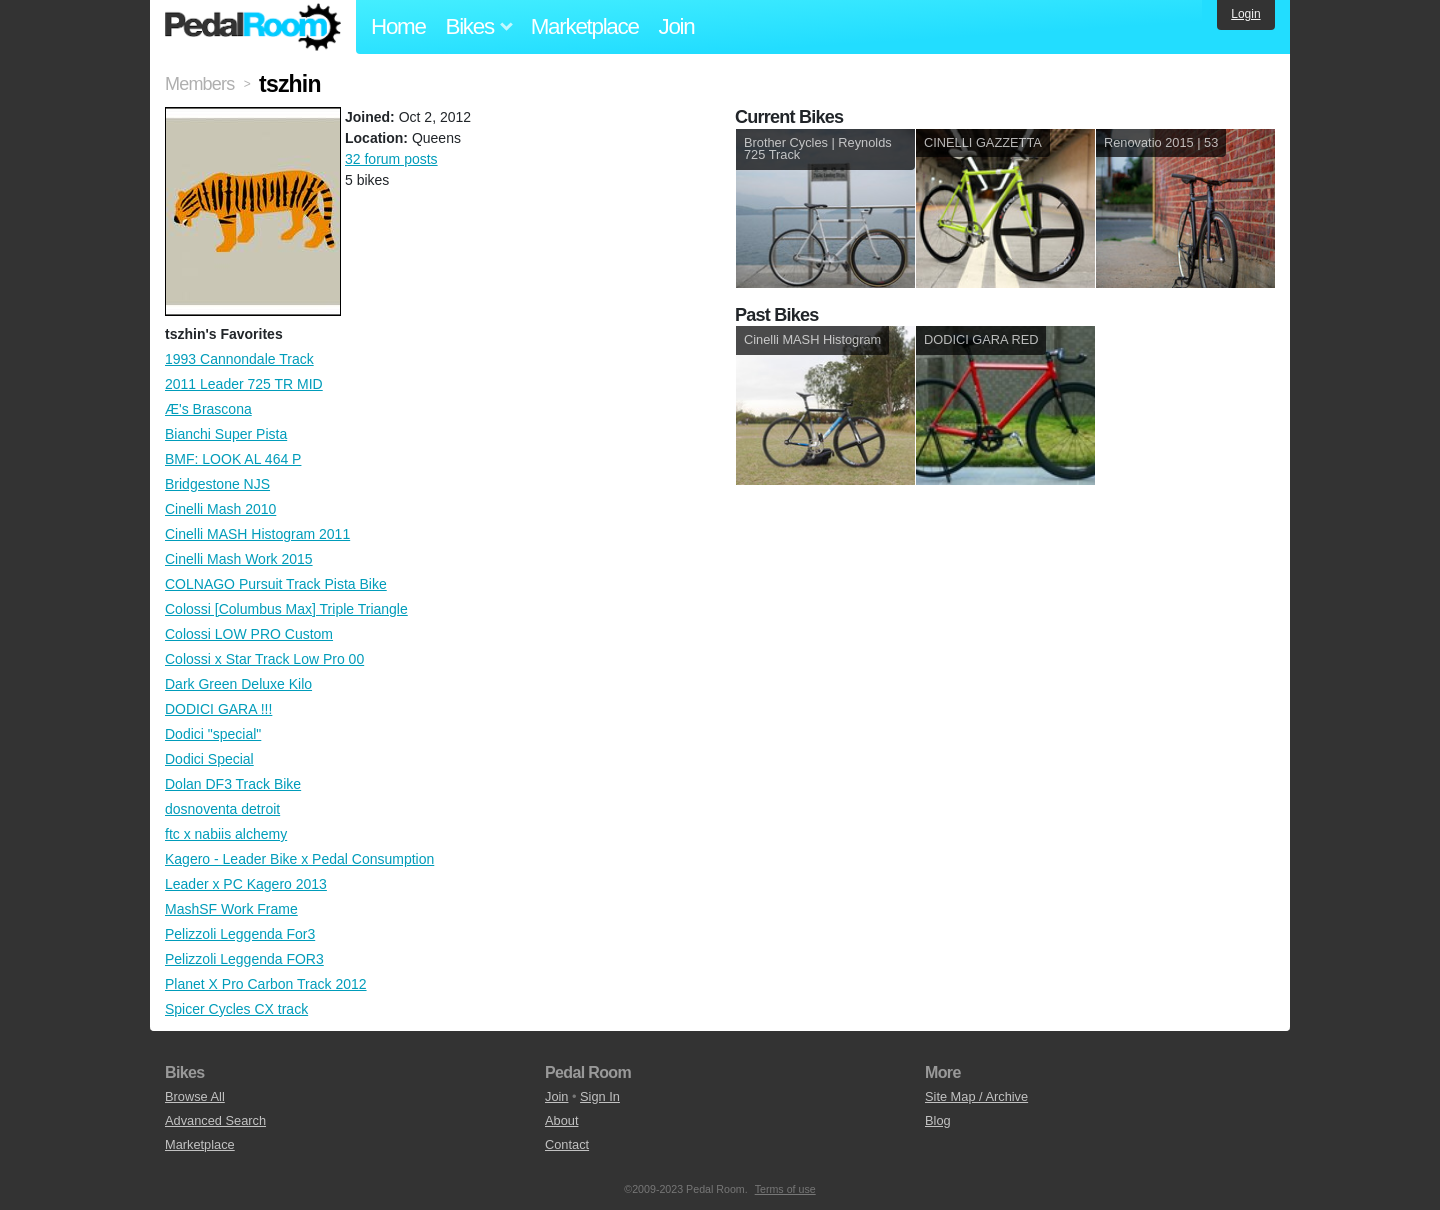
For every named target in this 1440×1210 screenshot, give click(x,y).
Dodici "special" (213, 734)
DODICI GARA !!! (218, 709)
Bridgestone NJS (217, 484)
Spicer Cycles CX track (236, 1009)
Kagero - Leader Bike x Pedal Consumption (299, 859)
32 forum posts (391, 159)
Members (199, 84)
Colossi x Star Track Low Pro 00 (264, 659)
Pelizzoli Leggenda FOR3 (244, 959)
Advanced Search (215, 1120)
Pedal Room (253, 27)
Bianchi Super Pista (226, 434)
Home (398, 26)
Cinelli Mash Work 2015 (239, 559)
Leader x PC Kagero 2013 (246, 884)
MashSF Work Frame (231, 909)
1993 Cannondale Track (239, 359)
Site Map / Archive (976, 1096)
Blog (938, 1120)
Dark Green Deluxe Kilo (238, 684)
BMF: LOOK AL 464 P (233, 459)
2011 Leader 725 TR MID (244, 384)
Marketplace (585, 26)
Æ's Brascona (208, 409)
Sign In (600, 1096)
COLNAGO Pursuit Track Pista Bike (276, 584)
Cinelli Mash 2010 (220, 509)
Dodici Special (209, 759)
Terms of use (785, 1189)
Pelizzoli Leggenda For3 (240, 934)
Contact (567, 1144)
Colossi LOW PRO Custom (249, 634)
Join (677, 26)
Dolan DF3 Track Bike (233, 784)
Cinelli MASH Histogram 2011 (257, 534)
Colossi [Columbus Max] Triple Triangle (286, 609)
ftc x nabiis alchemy (226, 834)
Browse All (195, 1096)
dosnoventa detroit (222, 809)
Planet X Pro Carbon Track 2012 (266, 984)
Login (1245, 14)
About (561, 1120)
